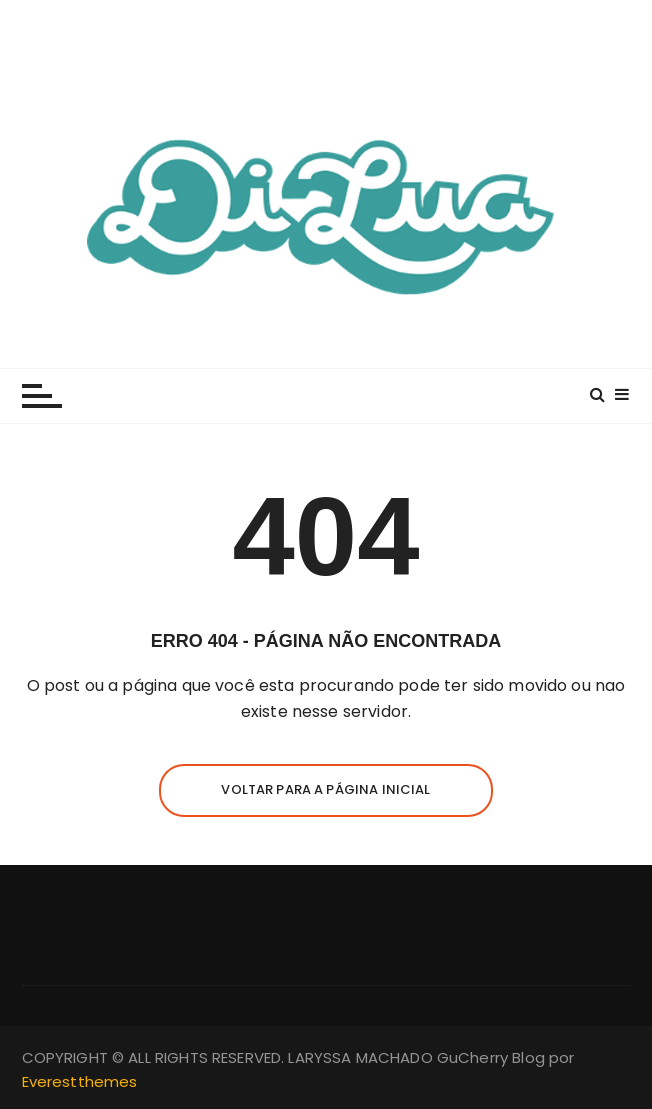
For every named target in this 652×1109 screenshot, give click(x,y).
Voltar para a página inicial (325, 789)
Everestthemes (80, 1081)
